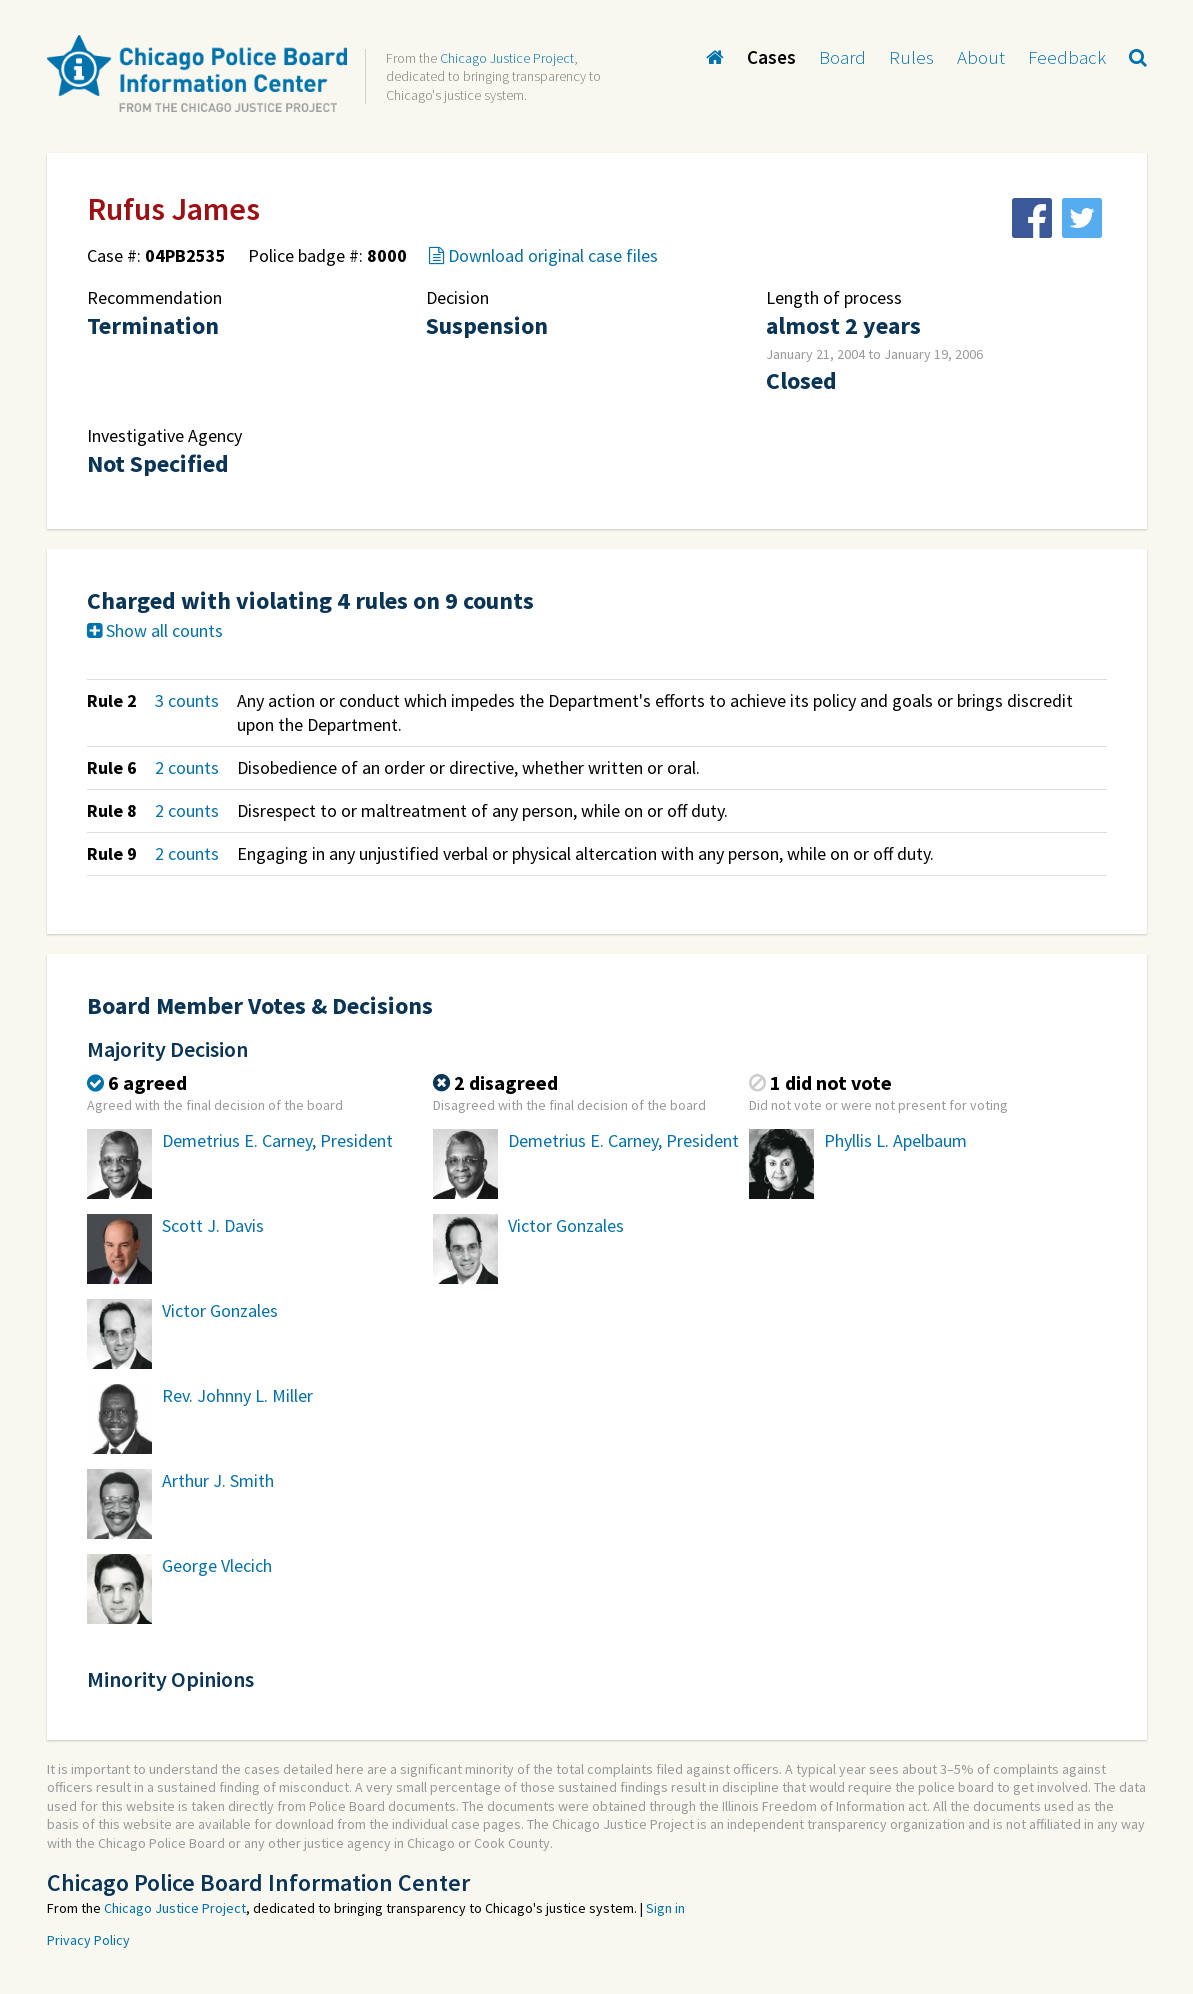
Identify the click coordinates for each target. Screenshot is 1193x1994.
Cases (771, 57)
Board (842, 57)
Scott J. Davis (213, 1225)
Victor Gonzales (220, 1310)
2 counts (187, 767)
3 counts (187, 700)
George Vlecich (217, 1565)
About (981, 57)
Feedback (1067, 57)
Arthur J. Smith (218, 1480)
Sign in (665, 1908)
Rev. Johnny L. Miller (237, 1395)
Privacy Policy (88, 1940)
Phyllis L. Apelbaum (895, 1140)
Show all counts (155, 630)
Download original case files (543, 255)
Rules (911, 57)
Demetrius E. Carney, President (277, 1140)
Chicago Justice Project (507, 58)
